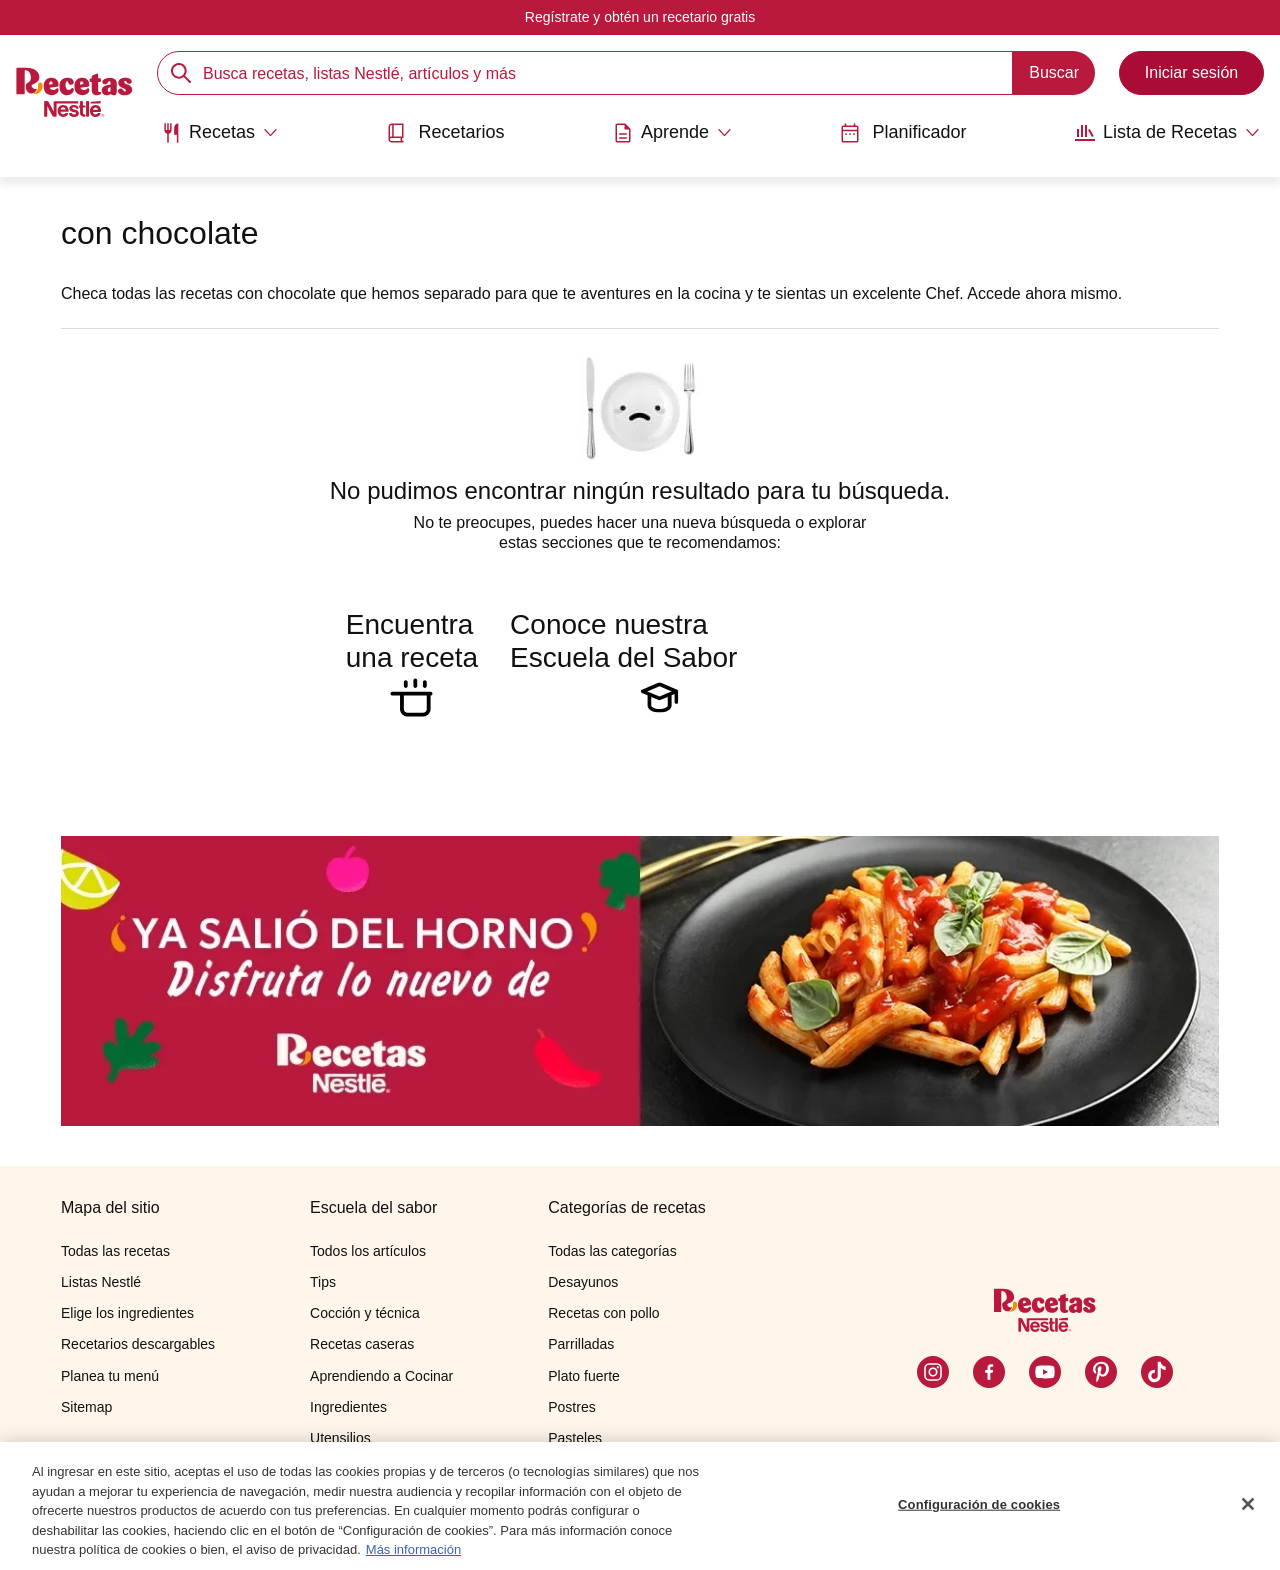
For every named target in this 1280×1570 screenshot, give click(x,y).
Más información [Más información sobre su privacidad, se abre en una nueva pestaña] (413, 1552)
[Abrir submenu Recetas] (219, 133)
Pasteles (575, 1438)
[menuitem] (219, 140)
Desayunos (583, 1282)
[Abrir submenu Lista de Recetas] (1167, 133)
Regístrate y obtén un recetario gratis (640, 17)
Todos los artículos (368, 1251)
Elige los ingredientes (127, 1313)
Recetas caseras (362, 1344)
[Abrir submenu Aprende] (672, 133)
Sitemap (86, 1407)
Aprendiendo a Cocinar (381, 1376)
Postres (571, 1407)
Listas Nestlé (101, 1282)
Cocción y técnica (365, 1313)
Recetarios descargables (138, 1344)
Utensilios (340, 1438)
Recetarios (445, 132)
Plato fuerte (584, 1376)
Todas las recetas (115, 1251)
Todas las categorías (612, 1251)
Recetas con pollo (603, 1313)
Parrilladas (581, 1344)
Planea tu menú (110, 1376)
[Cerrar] (1248, 1506)
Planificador (903, 132)
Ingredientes (348, 1407)
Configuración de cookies (979, 1506)
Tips (323, 1282)
